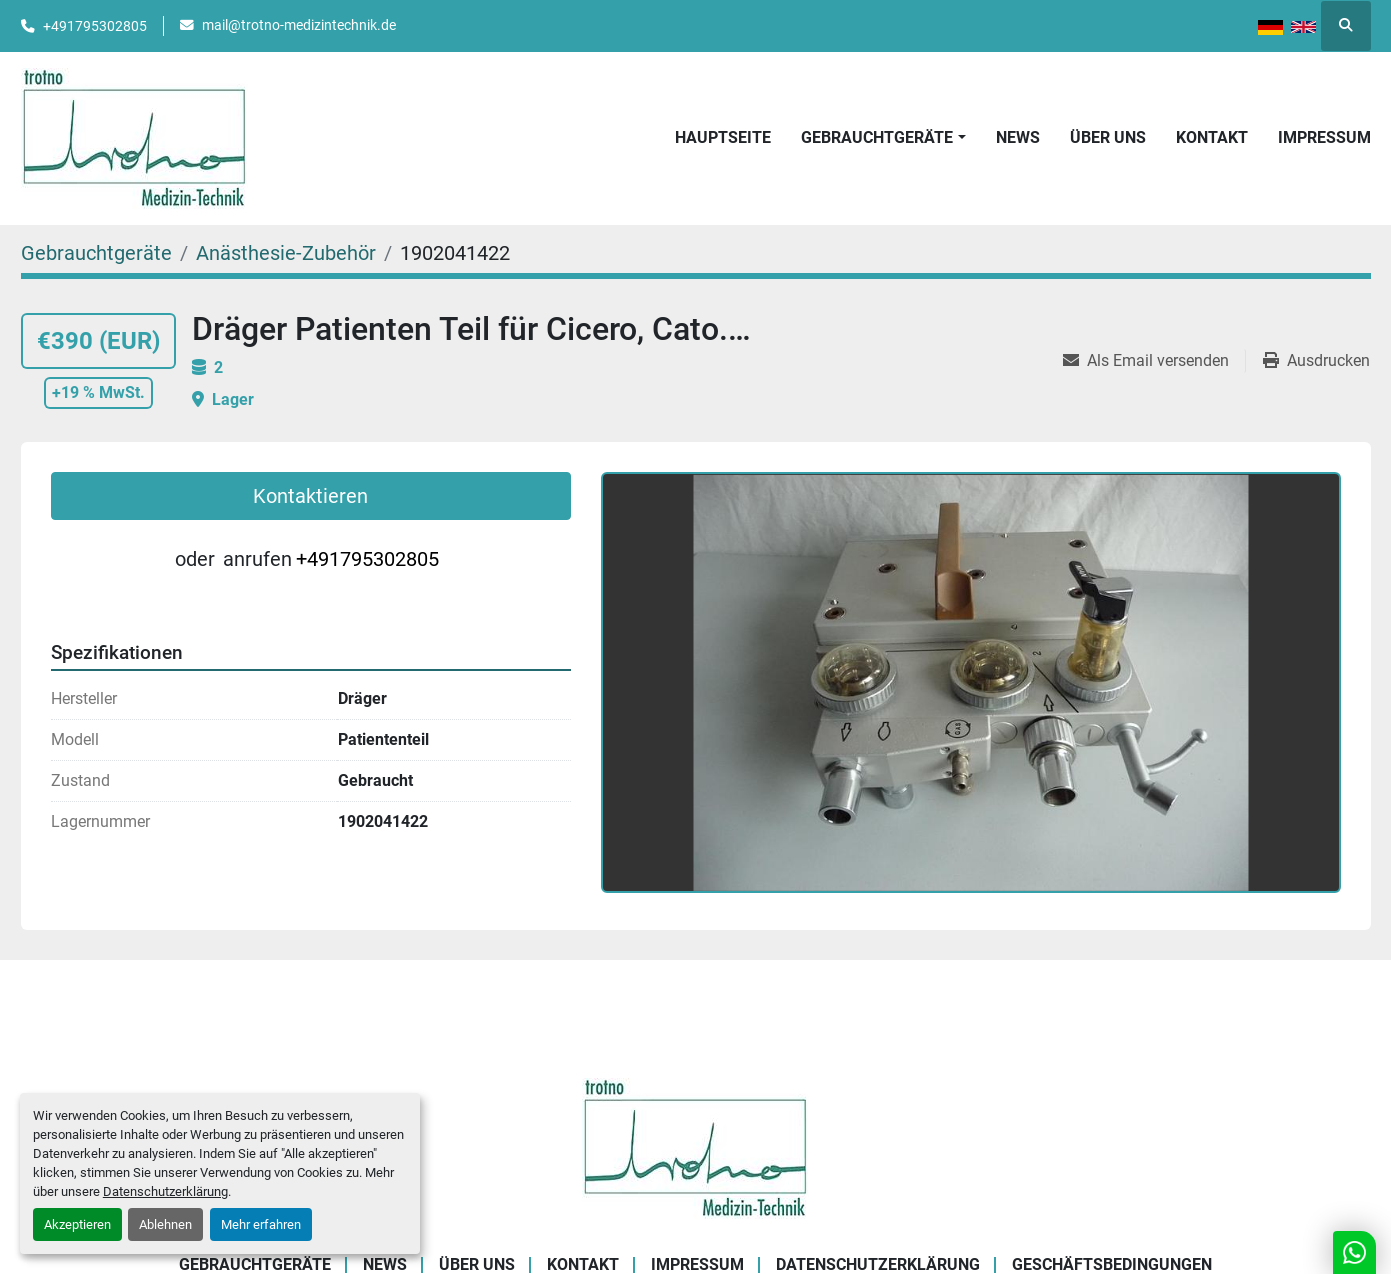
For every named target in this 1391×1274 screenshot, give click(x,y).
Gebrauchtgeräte (877, 137)
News (1018, 137)
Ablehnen (165, 1224)
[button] (883, 138)
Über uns (1108, 137)
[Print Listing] (1316, 361)
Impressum (1324, 137)
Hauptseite (723, 137)
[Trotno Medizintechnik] (695, 1146)
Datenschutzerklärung (165, 1191)
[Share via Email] (1154, 361)
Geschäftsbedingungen (1112, 1264)
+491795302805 (95, 26)
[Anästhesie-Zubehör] (286, 253)
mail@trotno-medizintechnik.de (299, 25)
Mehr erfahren (261, 1224)
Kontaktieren (310, 496)
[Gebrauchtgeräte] (96, 253)
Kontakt (1212, 137)
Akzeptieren (77, 1224)
